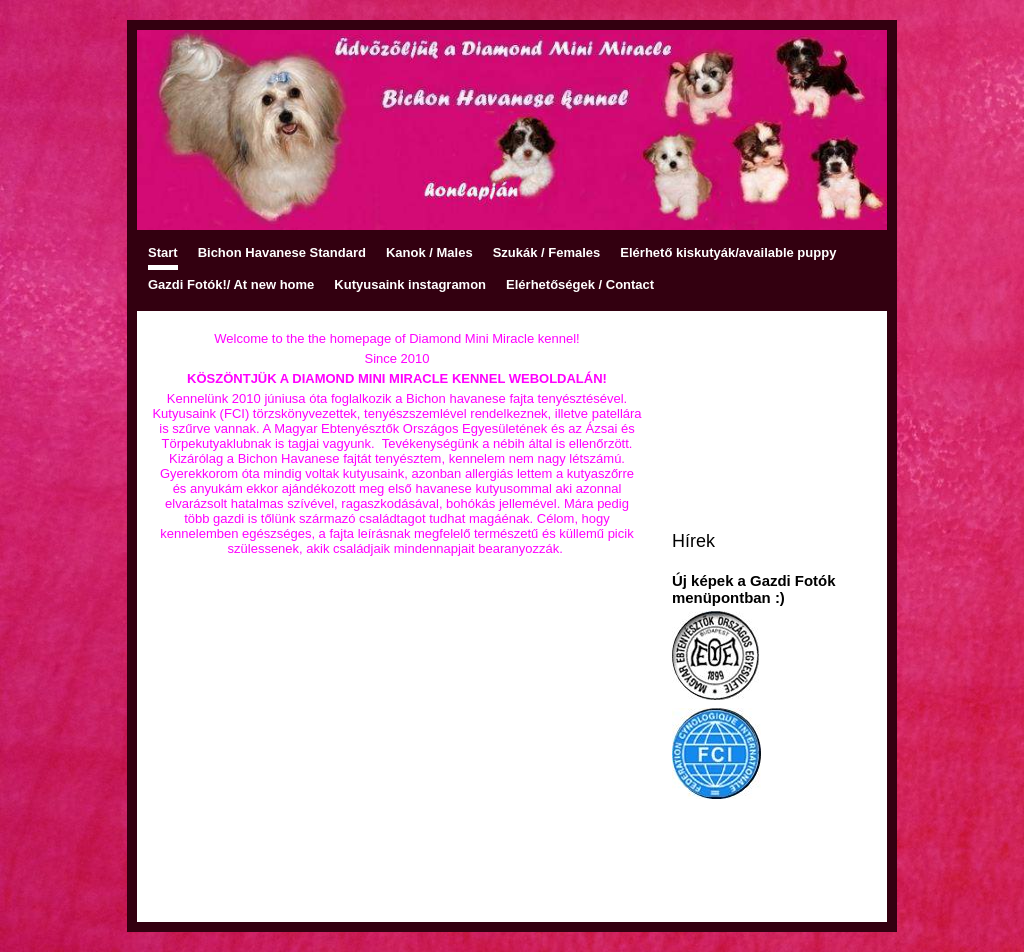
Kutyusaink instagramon (410, 284)
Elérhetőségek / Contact (580, 284)
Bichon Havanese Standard (282, 252)
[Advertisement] (397, 761)
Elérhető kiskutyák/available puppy (728, 252)
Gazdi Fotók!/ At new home (231, 284)
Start (163, 252)
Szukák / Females (547, 252)
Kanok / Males (429, 252)
